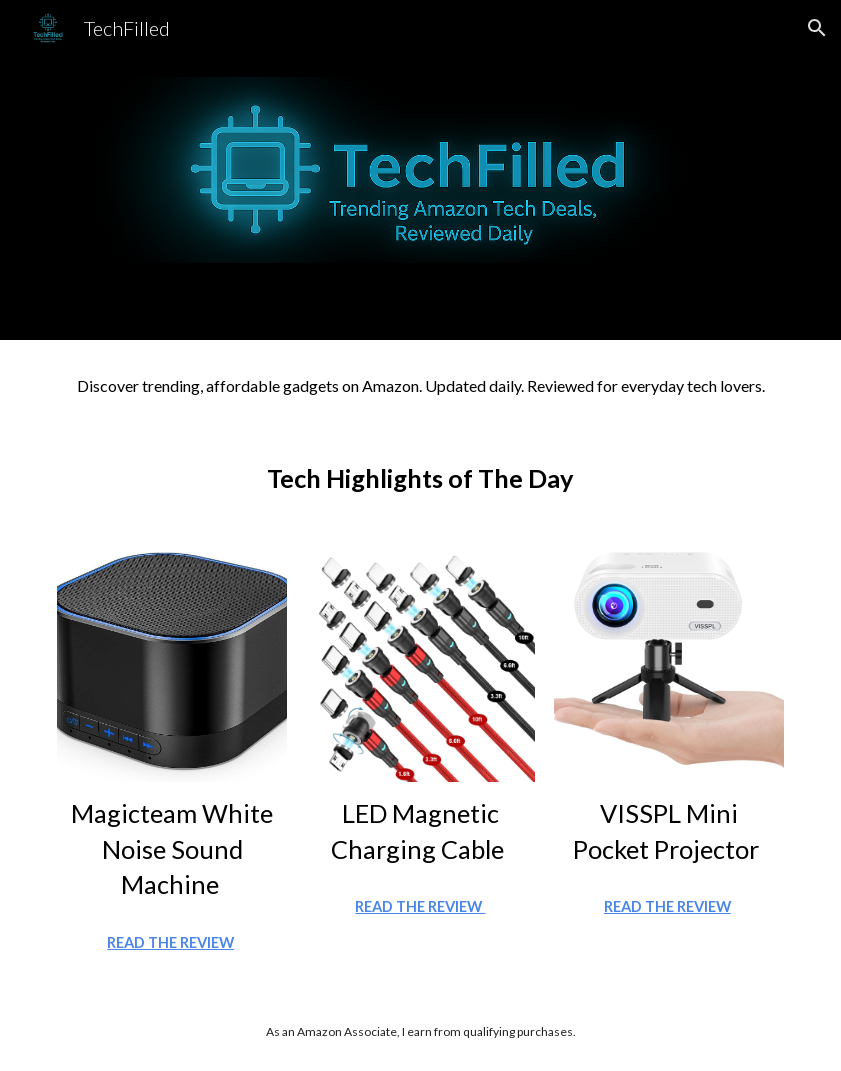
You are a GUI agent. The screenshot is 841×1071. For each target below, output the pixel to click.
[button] (817, 28)
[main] (420, 384)
